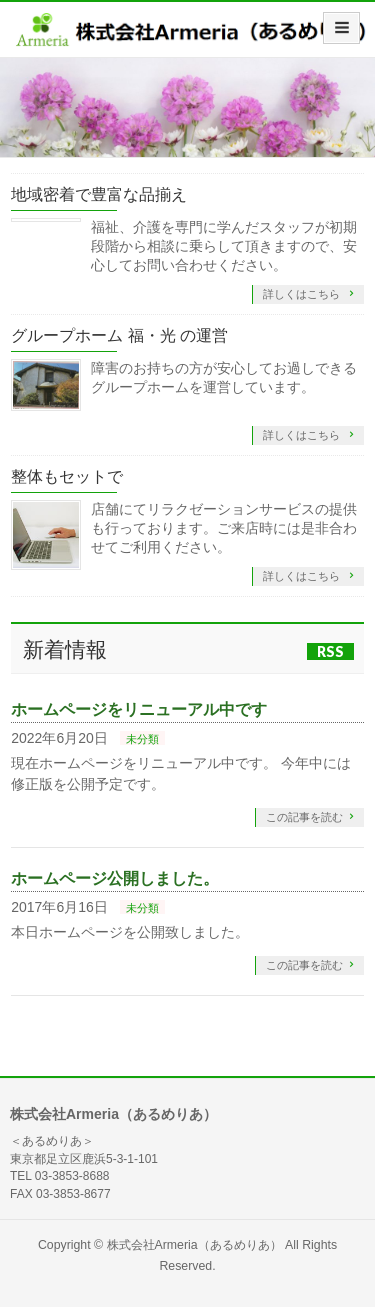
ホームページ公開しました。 (115, 878)
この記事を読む (304, 817)
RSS (330, 651)
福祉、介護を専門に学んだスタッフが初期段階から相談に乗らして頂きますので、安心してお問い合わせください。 (224, 246)
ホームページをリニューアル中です (139, 709)
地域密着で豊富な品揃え (99, 194)
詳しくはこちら (303, 294)
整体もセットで (67, 476)
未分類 (142, 739)
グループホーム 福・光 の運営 (119, 335)
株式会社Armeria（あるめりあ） (194, 1245)
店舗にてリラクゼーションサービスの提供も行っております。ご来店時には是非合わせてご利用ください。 (224, 528)
